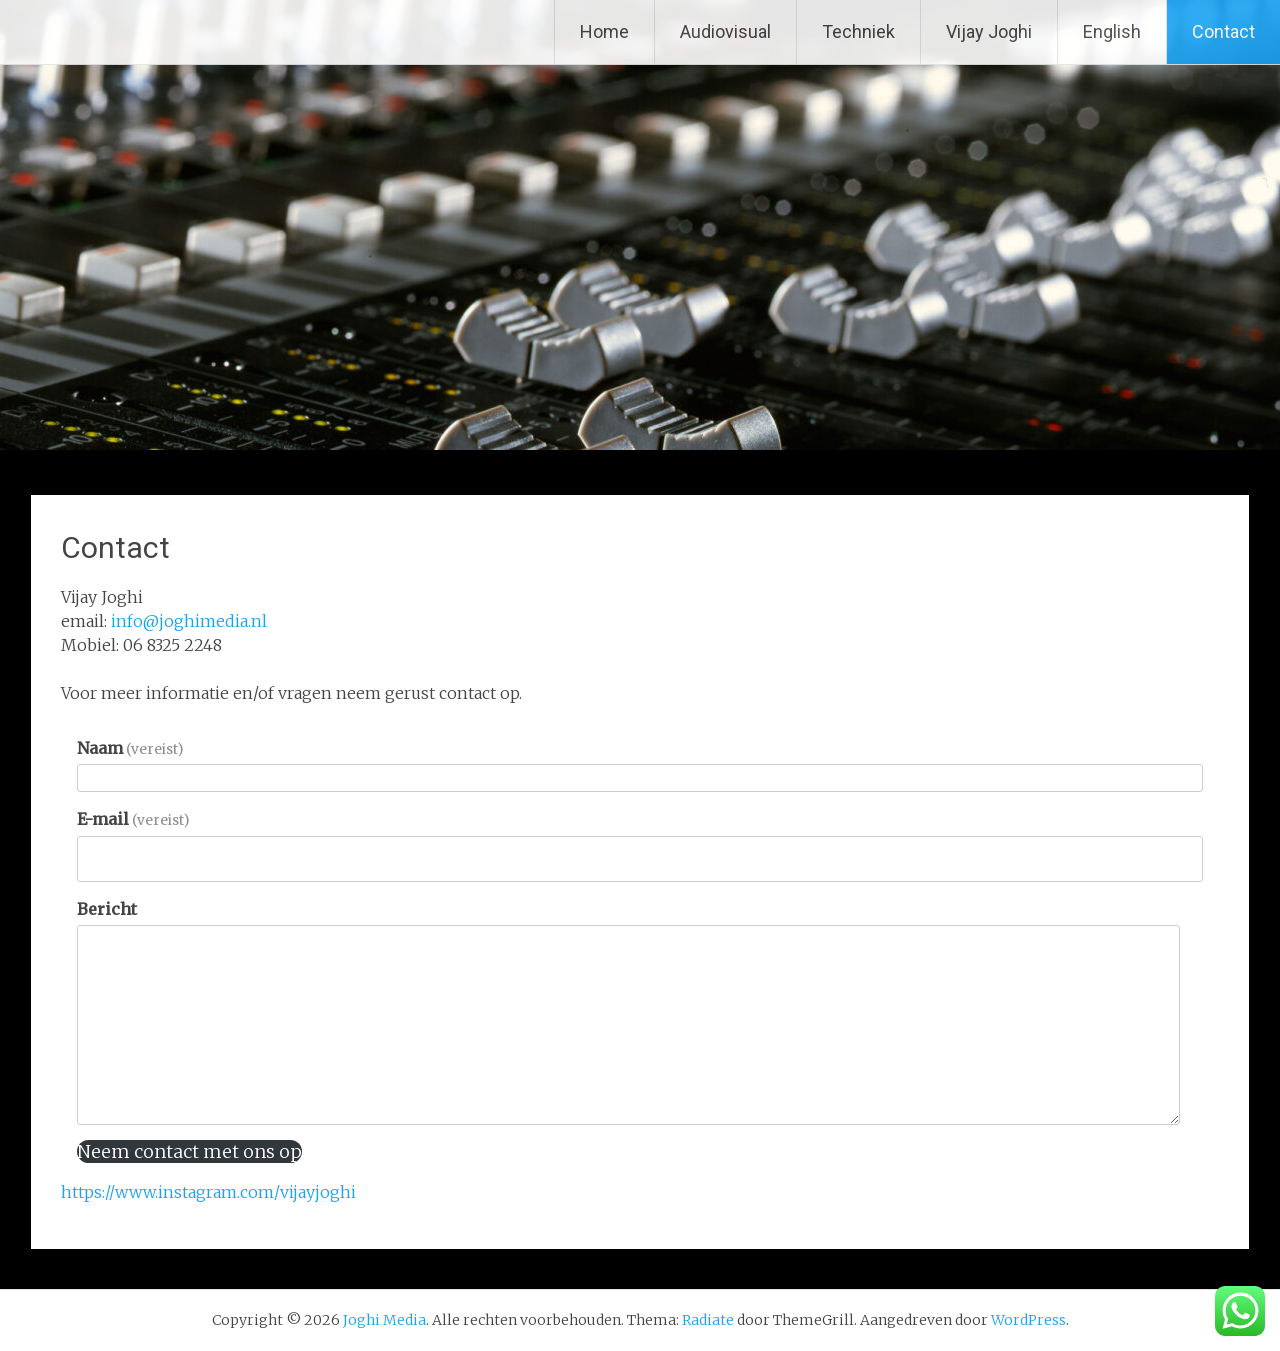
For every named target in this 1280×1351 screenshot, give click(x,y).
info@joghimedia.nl (189, 621)
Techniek (858, 31)
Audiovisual (725, 31)
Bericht (107, 909)
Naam (130, 748)
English (1112, 31)
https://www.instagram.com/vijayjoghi (208, 1192)
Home (604, 31)
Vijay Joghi (989, 31)
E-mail (133, 819)
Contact (1223, 31)
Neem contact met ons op (189, 1151)
